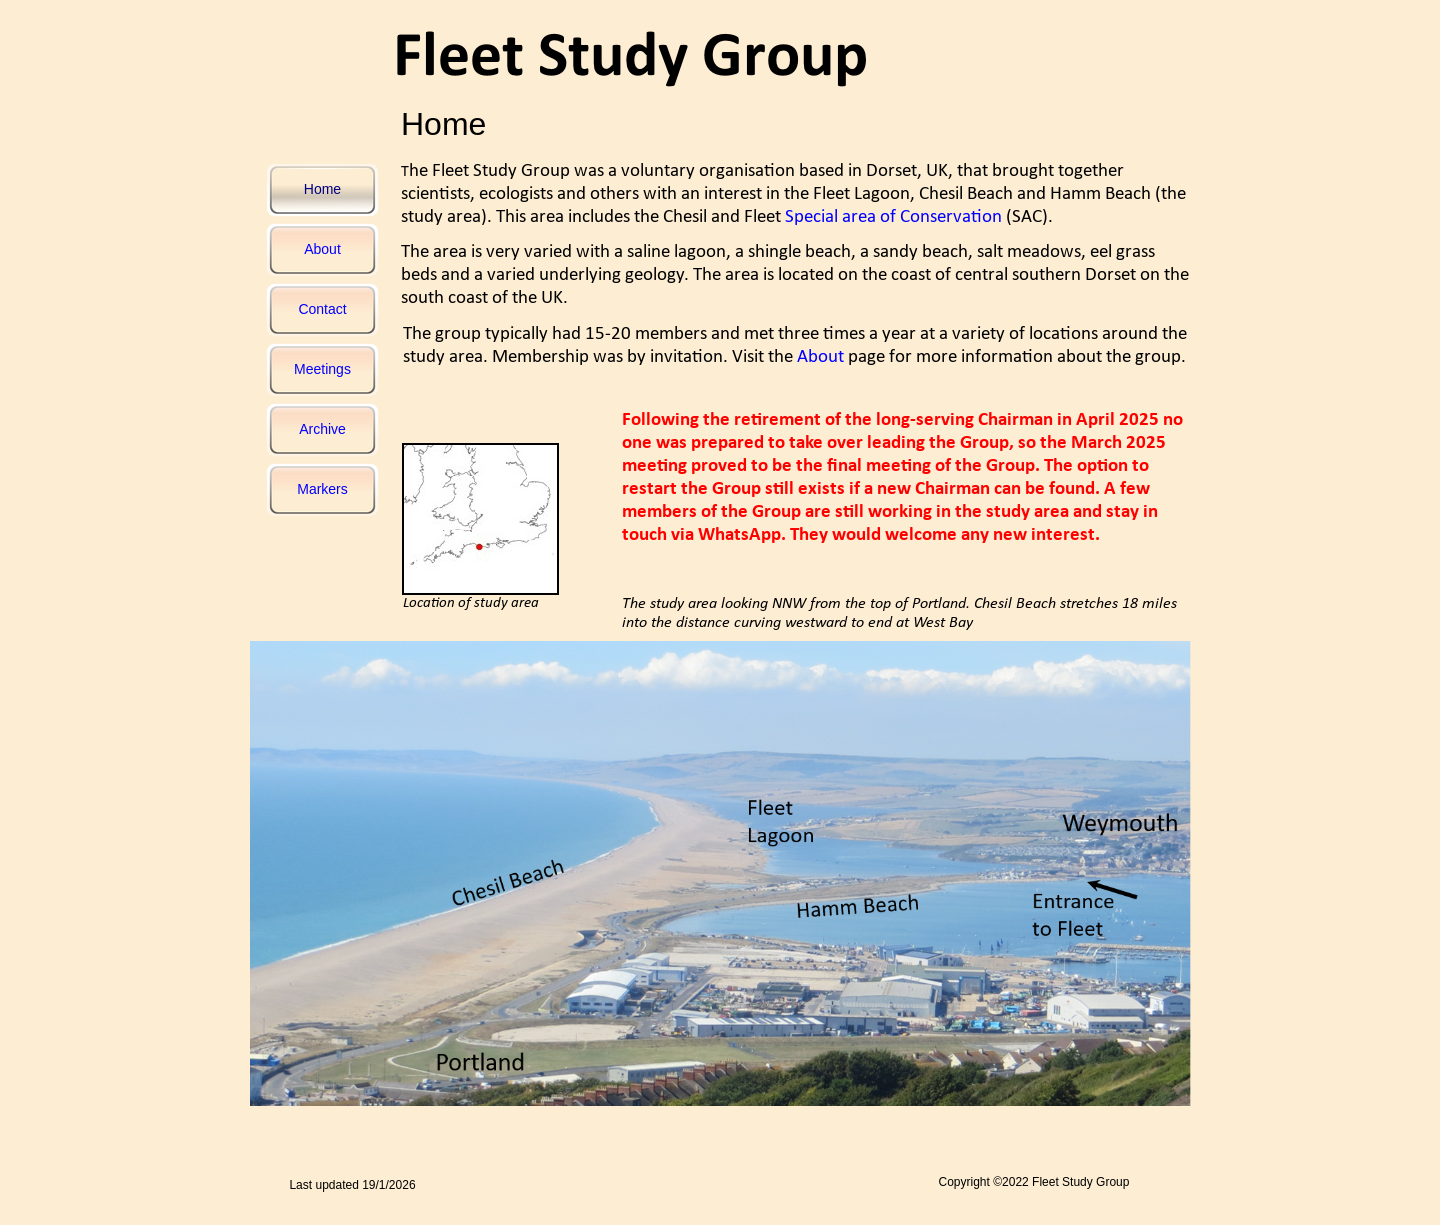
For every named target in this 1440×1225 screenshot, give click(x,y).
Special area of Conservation (893, 217)
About (820, 357)
